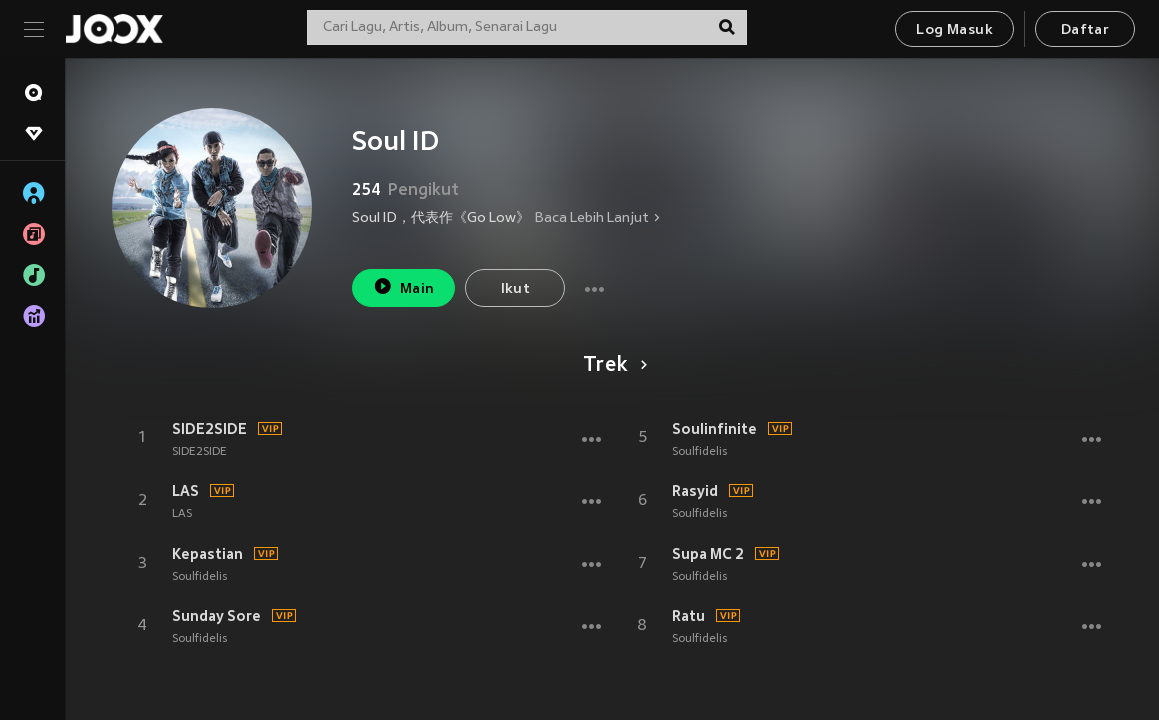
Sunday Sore (216, 616)
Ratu (688, 616)
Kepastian (207, 554)
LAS (185, 491)
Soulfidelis (199, 577)
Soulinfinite (714, 429)
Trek (611, 366)
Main (403, 286)
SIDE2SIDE (209, 429)
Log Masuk (954, 30)
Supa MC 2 (708, 554)
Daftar (1085, 30)
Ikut (516, 289)
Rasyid (695, 491)
